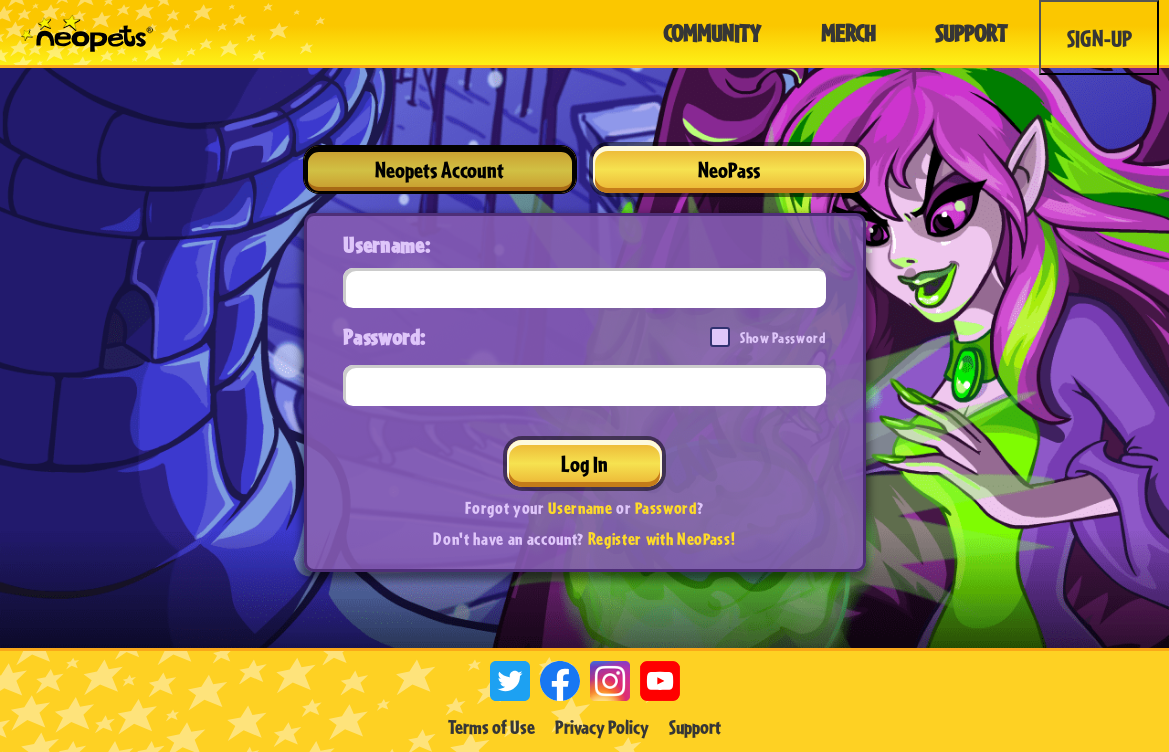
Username (580, 507)
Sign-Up (1099, 38)
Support (695, 727)
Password (665, 507)
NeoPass (729, 169)
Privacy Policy (602, 727)
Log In (584, 463)
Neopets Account (439, 169)
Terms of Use (491, 727)
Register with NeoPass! (662, 538)
